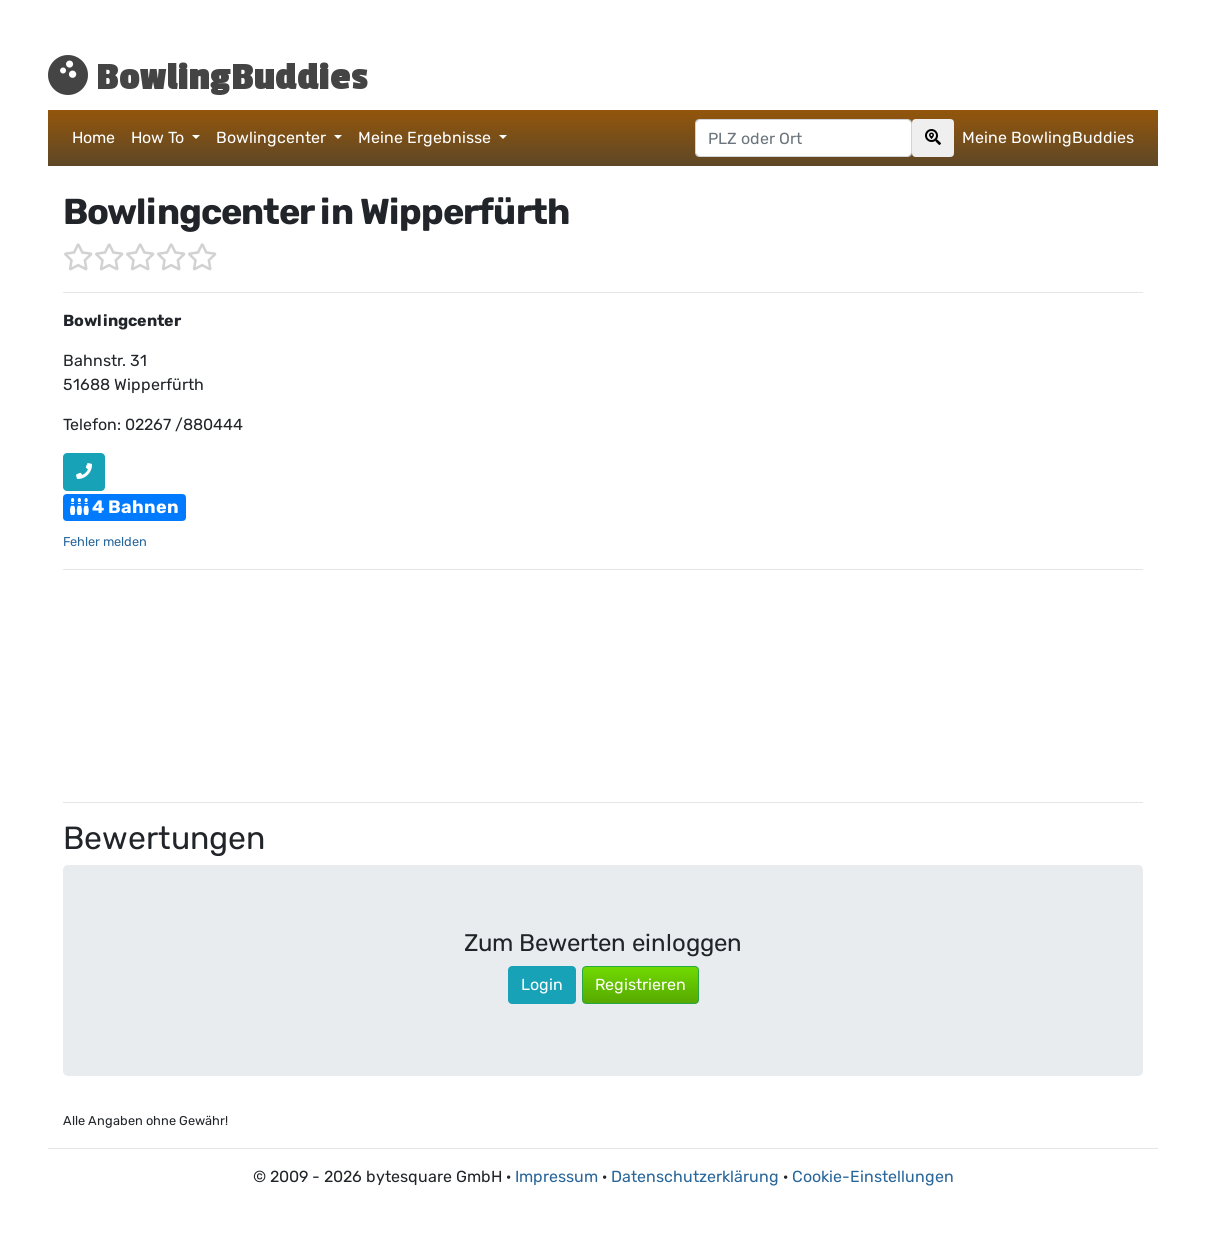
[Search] (933, 138)
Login (542, 984)
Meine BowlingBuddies (1048, 137)
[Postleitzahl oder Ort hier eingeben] (803, 138)
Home (93, 137)
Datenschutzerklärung (695, 1176)
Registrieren (640, 984)
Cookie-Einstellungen (873, 1176)
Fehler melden (105, 541)
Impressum (556, 1176)
